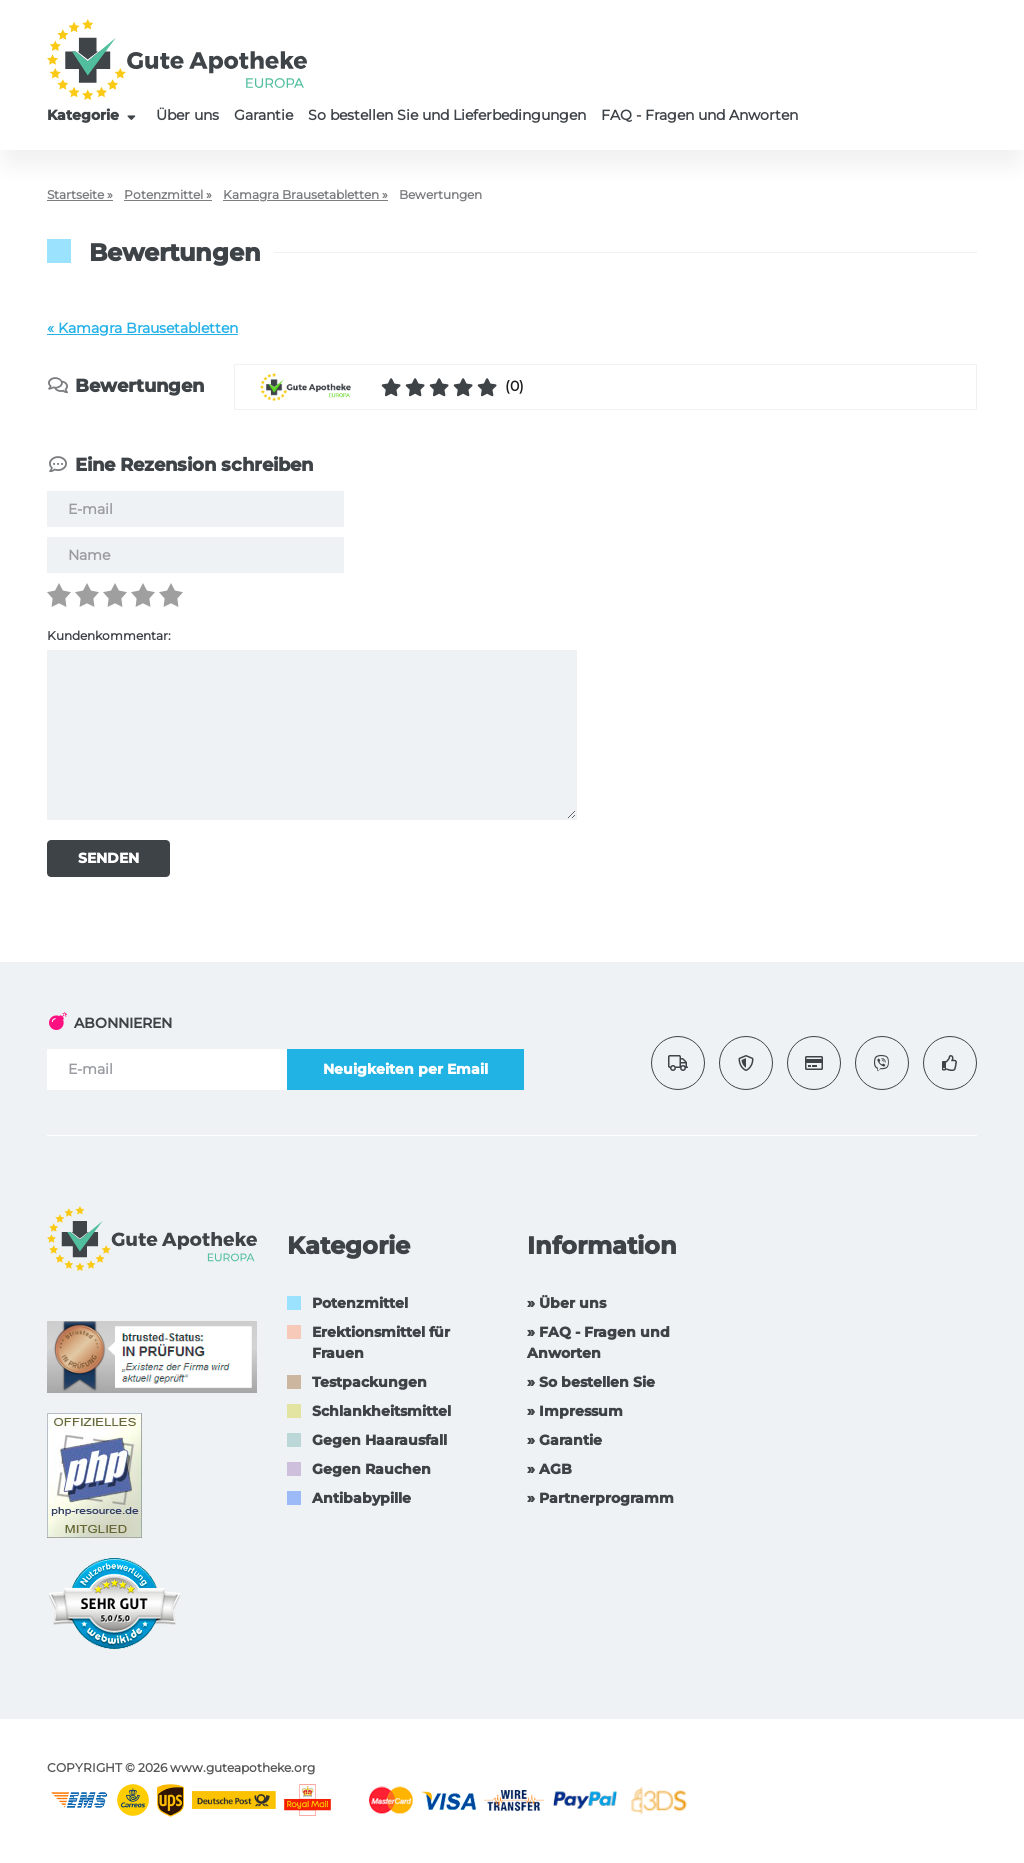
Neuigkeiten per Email (405, 1069)
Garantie (263, 115)
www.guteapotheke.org (242, 1767)
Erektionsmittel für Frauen (381, 1342)
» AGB (549, 1469)
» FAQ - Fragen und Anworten (598, 1342)
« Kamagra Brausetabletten (142, 328)
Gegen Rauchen (371, 1469)
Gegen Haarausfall (379, 1440)
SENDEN (108, 858)
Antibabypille (361, 1498)
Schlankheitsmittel (381, 1411)
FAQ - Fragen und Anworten (699, 115)
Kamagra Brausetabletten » (305, 194)
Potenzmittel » (168, 194)
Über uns (187, 115)
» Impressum (575, 1411)
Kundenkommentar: (109, 635)
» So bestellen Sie (591, 1382)
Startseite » (80, 194)
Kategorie (94, 115)
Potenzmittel (360, 1303)
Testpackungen (369, 1382)
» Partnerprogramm (600, 1498)
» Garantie (564, 1440)
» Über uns (566, 1303)
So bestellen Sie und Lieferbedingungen (447, 115)
